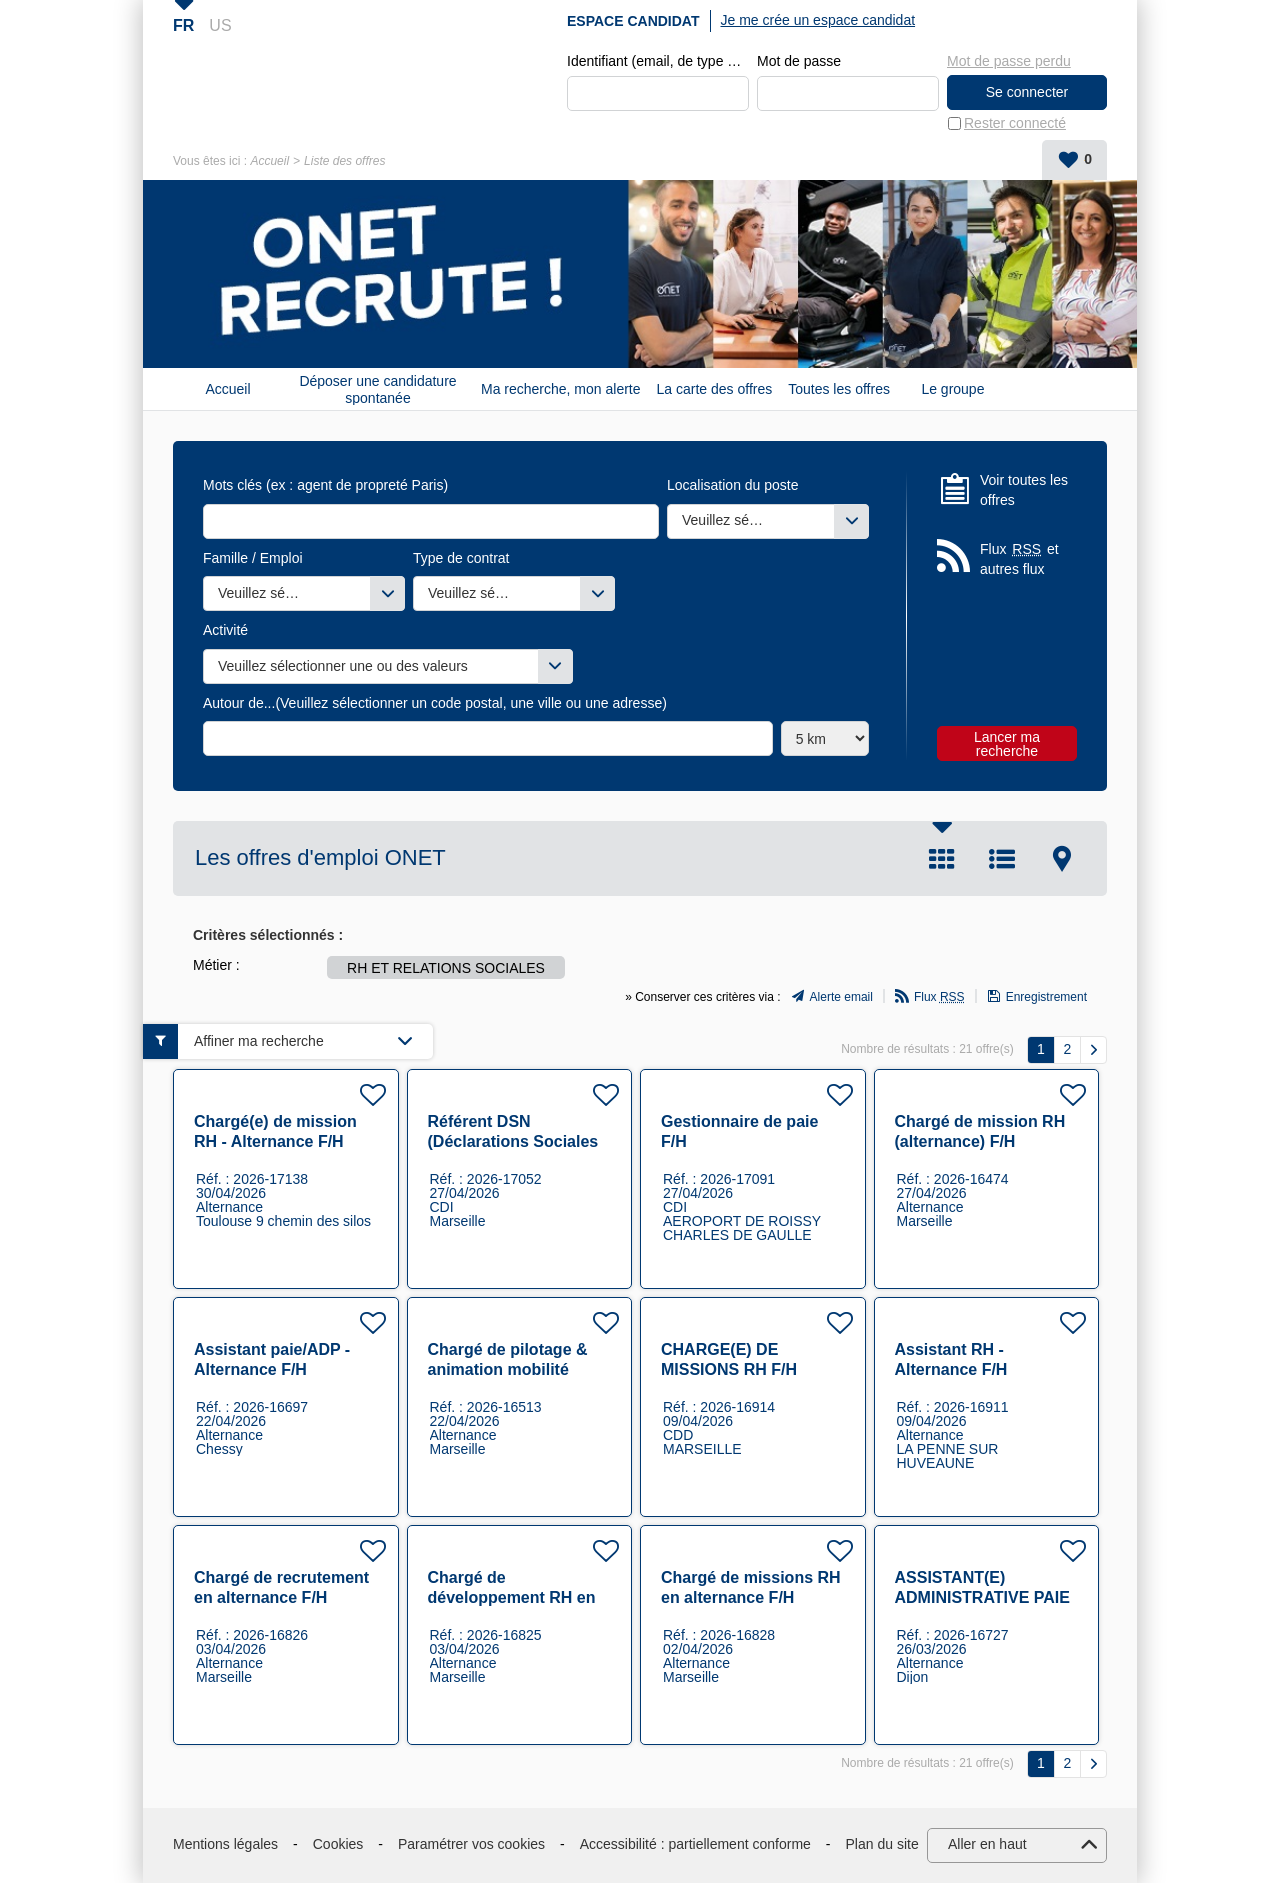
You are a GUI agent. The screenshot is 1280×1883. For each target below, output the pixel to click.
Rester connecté (1015, 124)
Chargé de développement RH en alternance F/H (512, 1597)
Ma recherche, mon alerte (561, 390)
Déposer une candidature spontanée (377, 390)
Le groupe (952, 390)
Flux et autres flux (1019, 559)
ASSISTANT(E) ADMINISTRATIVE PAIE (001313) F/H (982, 1597)
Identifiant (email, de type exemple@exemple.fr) (658, 62)
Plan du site (882, 1845)
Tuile (942, 860)
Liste (1002, 860)
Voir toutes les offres (1024, 491)
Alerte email (841, 998)
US (220, 25)
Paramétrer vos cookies (471, 1845)
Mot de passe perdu (1009, 61)
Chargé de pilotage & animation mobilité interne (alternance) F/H (517, 1369)
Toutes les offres (839, 390)
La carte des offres (715, 390)
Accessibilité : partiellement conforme (695, 1845)
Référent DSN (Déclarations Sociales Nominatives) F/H (513, 1141)
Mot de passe (799, 62)
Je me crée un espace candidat (818, 20)
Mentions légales (225, 1845)
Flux (939, 998)
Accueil (269, 162)
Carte (1062, 860)
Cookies (338, 1845)
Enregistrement (1046, 998)
